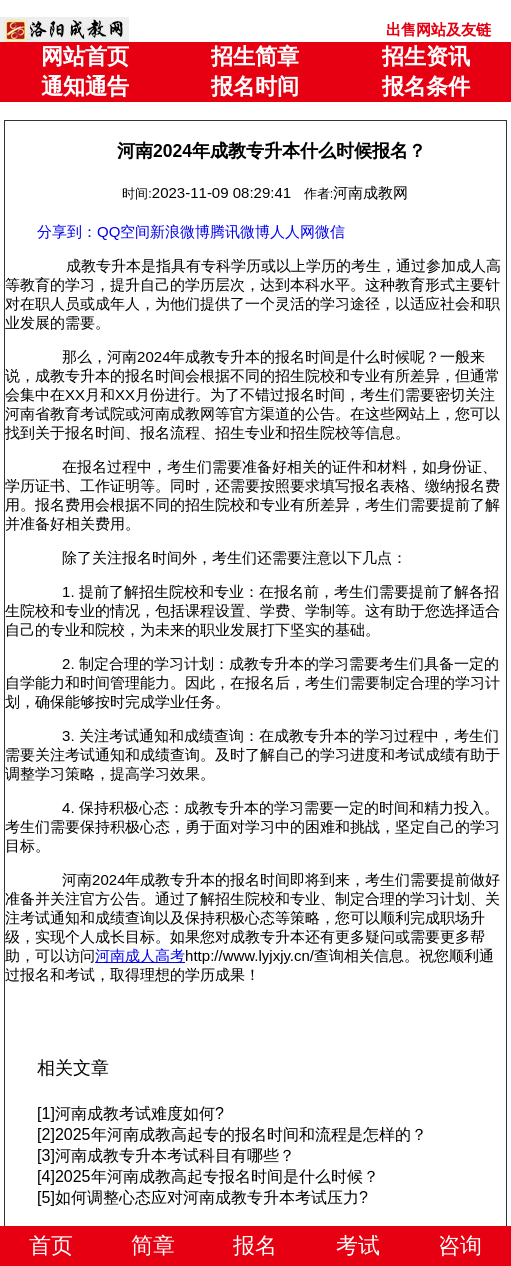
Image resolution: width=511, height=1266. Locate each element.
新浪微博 (180, 231)
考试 (358, 1245)
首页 (51, 1245)
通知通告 (85, 86)
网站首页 (85, 56)
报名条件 (426, 86)
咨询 (460, 1245)
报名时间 (255, 86)
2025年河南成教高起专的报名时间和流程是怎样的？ (241, 1134)
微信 (330, 231)
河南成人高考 (140, 955)
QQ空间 (123, 231)
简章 (153, 1245)
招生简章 (255, 56)
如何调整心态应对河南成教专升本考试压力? (211, 1197)
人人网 (292, 231)
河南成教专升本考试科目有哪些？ (175, 1155)
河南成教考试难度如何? (139, 1113)
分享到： (67, 231)
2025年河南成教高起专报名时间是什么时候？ (217, 1176)
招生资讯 (426, 56)
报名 (255, 1245)
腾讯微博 (240, 231)
